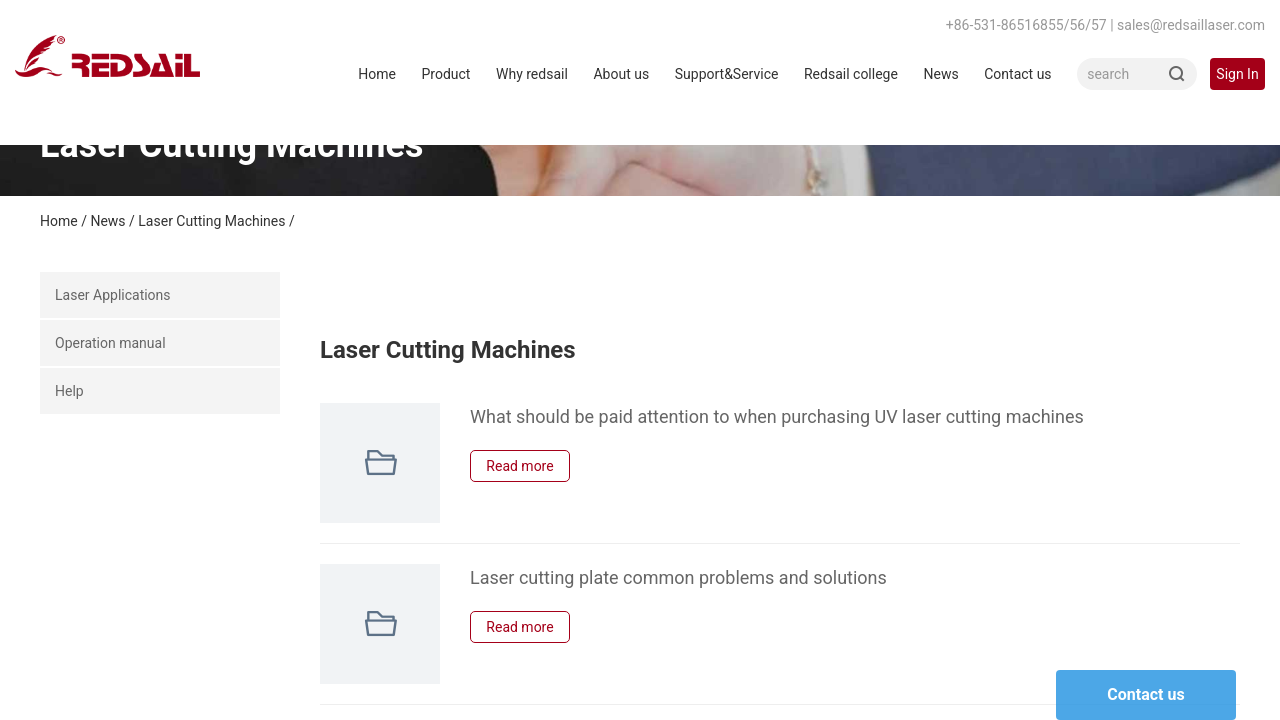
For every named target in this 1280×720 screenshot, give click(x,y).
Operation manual (110, 343)
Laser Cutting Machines (211, 221)
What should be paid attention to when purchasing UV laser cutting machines (777, 416)
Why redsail (532, 74)
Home (377, 74)
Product (445, 74)
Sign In (1237, 74)
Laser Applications (113, 295)
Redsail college (851, 74)
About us (621, 74)
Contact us (1017, 74)
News (940, 74)
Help (69, 391)
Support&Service (727, 74)
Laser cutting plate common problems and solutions (678, 577)
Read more (519, 466)
